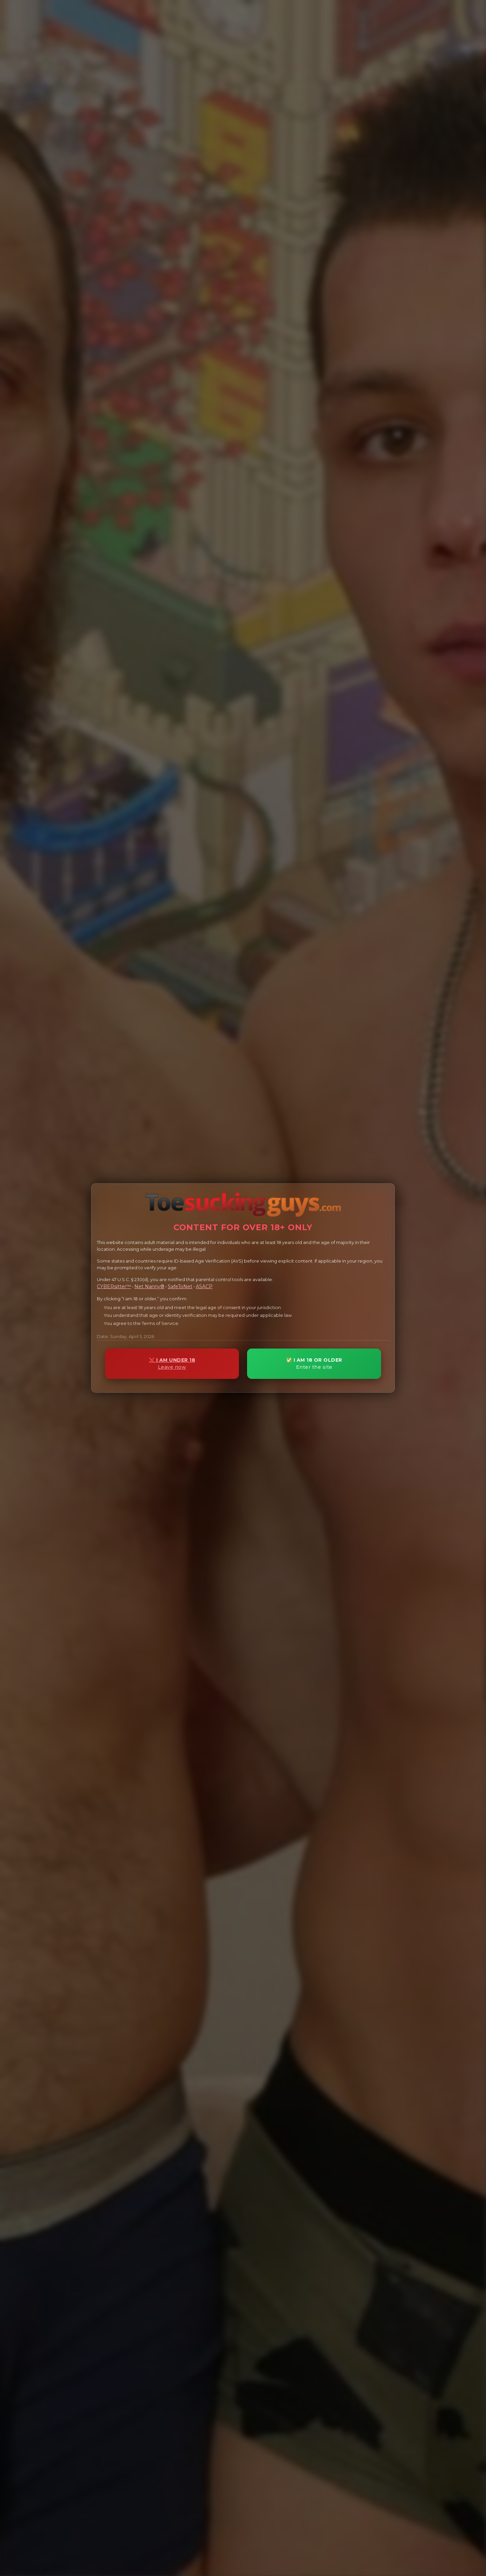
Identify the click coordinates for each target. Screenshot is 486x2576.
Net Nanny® (149, 1286)
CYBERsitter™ (114, 1286)
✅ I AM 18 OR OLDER (314, 1363)
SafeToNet (180, 1286)
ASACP (204, 1286)
